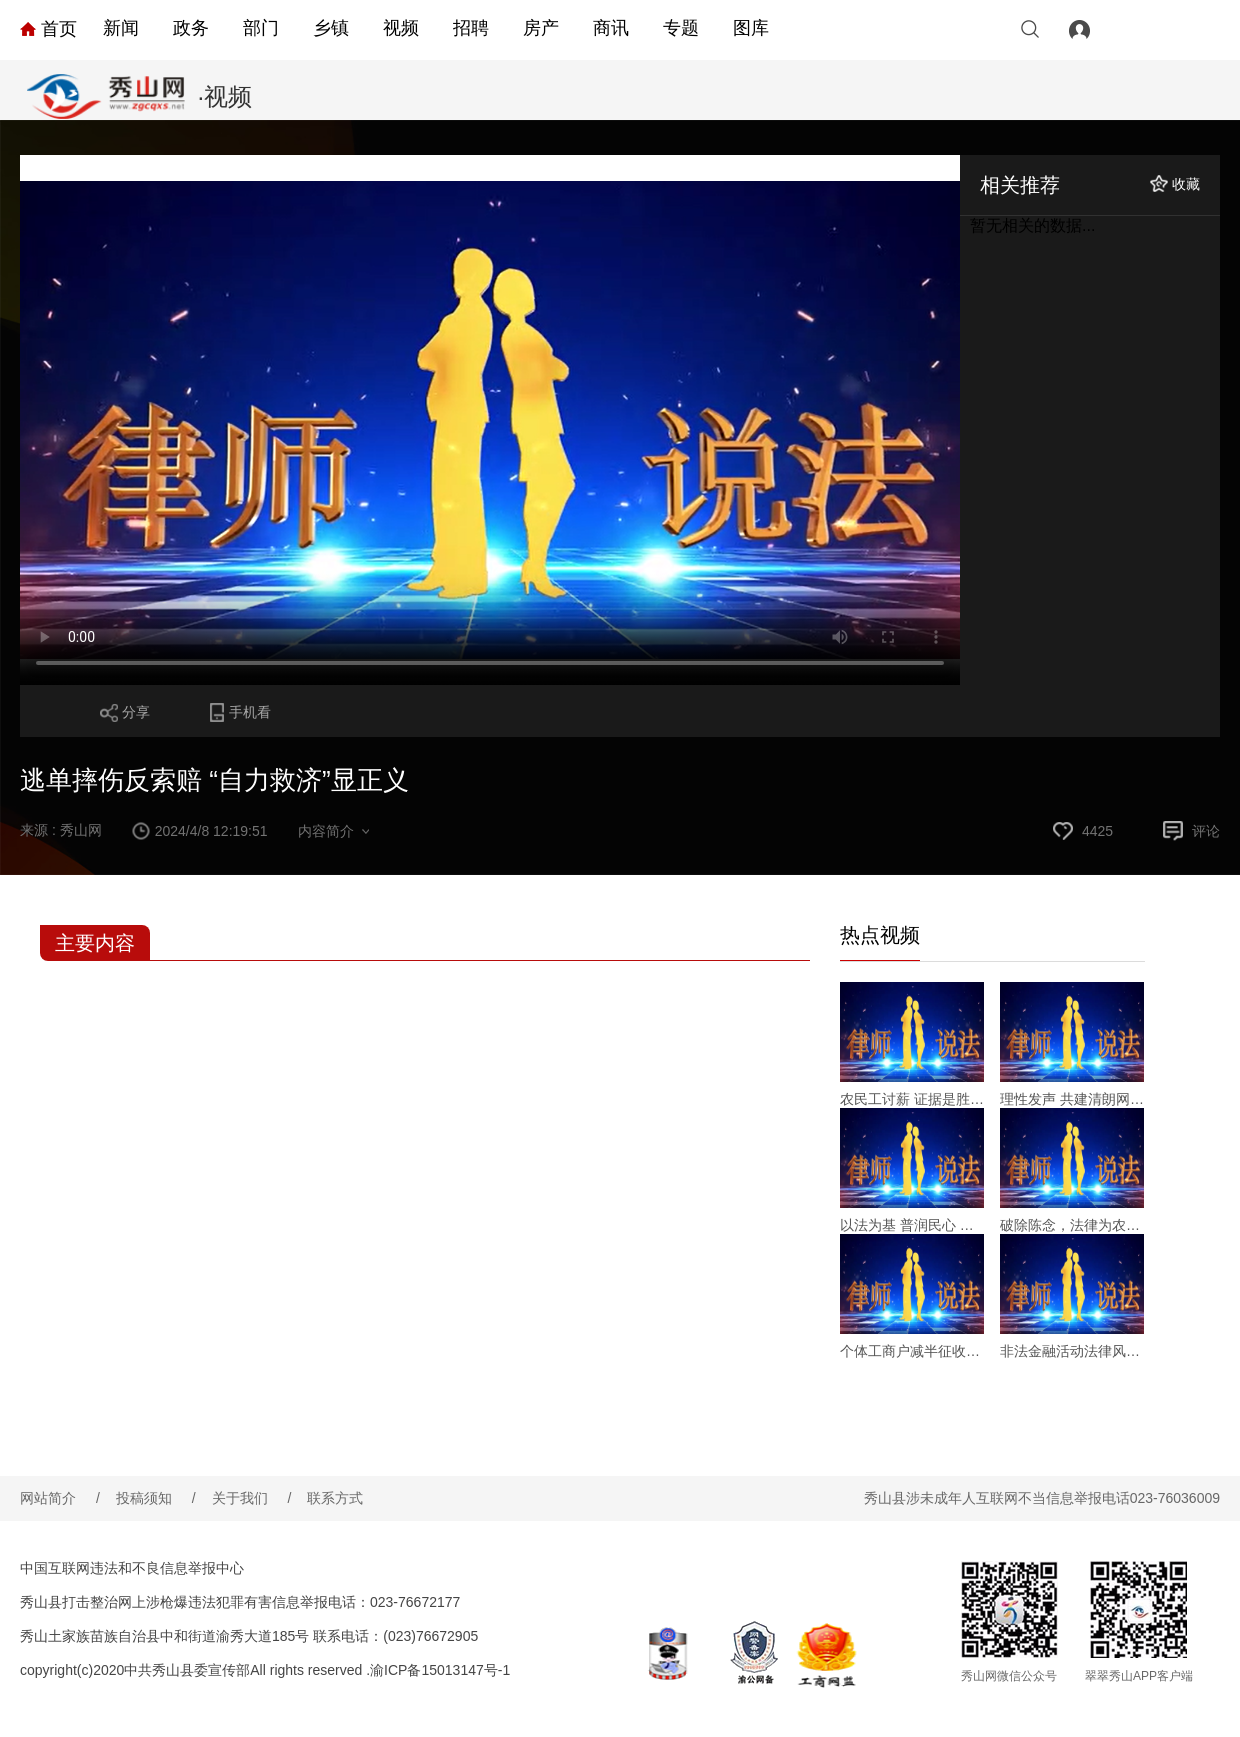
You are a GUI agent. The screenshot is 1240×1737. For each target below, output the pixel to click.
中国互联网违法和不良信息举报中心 (132, 1568)
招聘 (471, 28)
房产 (541, 28)
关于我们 (252, 1498)
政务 (191, 28)
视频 (401, 28)
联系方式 (335, 1498)
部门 (261, 28)
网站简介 (60, 1498)
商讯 (611, 28)
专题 (681, 28)
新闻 (121, 28)
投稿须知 (156, 1498)
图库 (751, 28)
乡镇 (331, 28)
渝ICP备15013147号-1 (440, 1670)
